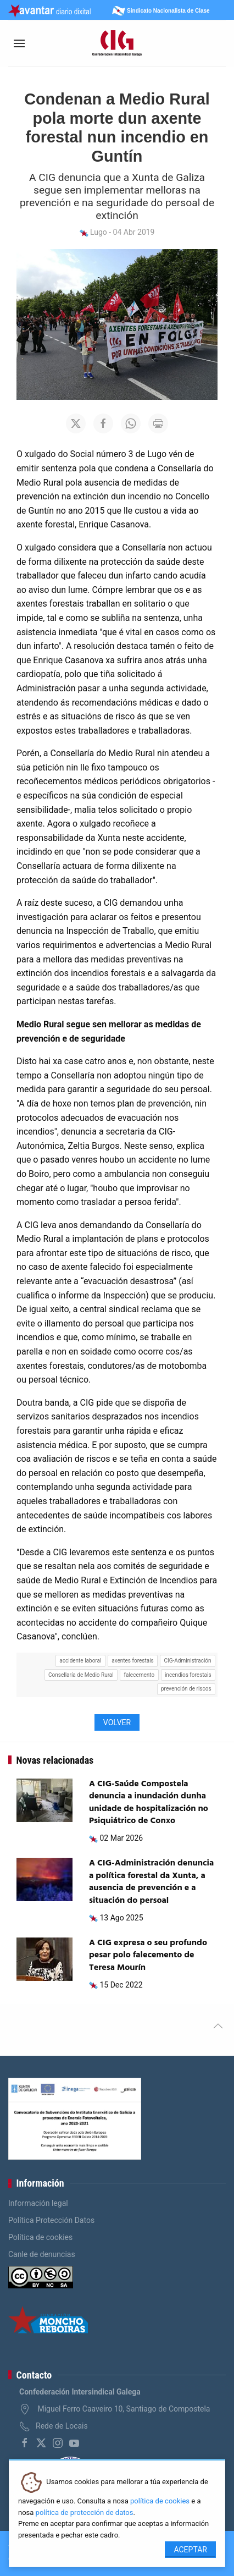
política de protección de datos (84, 2512)
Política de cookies (40, 2237)
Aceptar (190, 2549)
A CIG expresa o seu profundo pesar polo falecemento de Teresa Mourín (148, 1955)
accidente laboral (80, 1661)
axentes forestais (133, 1661)
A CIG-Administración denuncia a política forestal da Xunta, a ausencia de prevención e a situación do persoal (151, 1881)
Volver (117, 1722)
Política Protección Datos (51, 2220)
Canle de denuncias (41, 2254)
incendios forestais (188, 1675)
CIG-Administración (187, 1661)
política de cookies (160, 2501)
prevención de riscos (186, 1689)
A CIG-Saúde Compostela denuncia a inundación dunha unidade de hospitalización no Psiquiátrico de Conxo (148, 1802)
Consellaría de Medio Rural (81, 1675)
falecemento (139, 1675)
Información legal (38, 2203)
